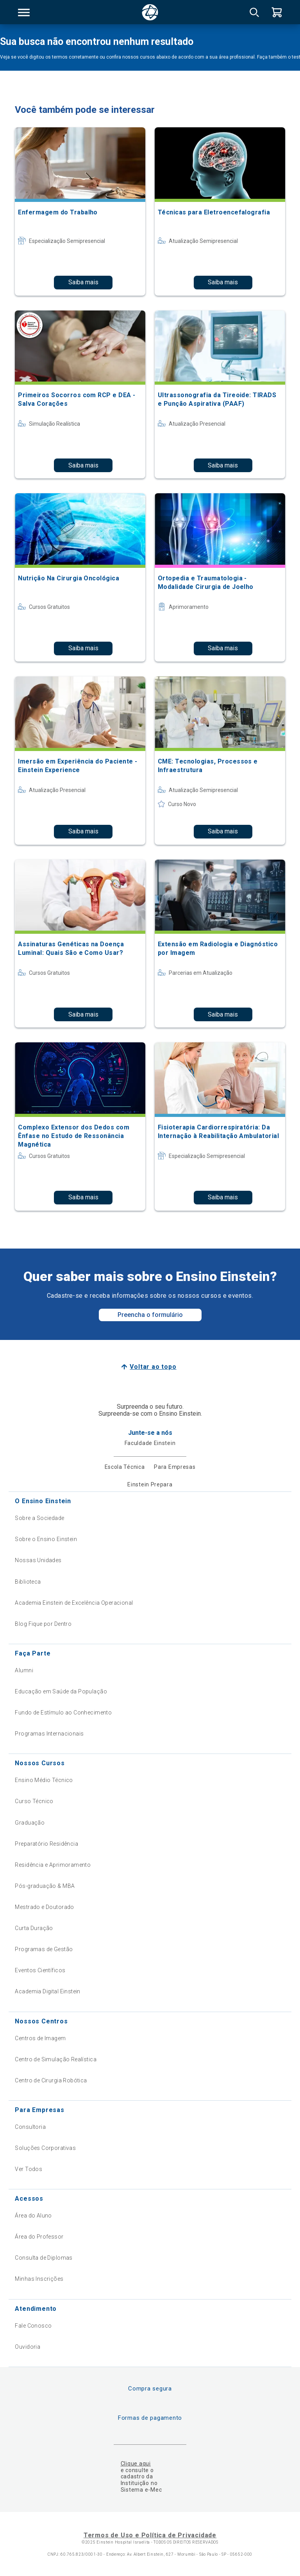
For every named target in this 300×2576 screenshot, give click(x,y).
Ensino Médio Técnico (44, 1780)
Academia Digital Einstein (47, 1991)
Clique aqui (136, 2463)
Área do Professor (39, 2236)
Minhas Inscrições (39, 2279)
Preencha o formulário (150, 1314)
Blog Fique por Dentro (43, 1624)
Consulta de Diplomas (43, 2258)
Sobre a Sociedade (39, 1518)
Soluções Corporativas (45, 2148)
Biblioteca (28, 1582)
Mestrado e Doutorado (44, 1907)
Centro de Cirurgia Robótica (51, 2080)
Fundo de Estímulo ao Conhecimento (63, 1712)
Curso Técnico (34, 1801)
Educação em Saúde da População (61, 1691)
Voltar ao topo (153, 1366)
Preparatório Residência (46, 1844)
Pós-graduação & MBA (45, 1886)
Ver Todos (28, 2169)
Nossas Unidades (38, 1560)
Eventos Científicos (40, 1970)
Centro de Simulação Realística (55, 2059)
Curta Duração (34, 1928)
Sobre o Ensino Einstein (46, 1539)
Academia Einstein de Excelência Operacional (74, 1603)
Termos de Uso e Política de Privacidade (150, 2535)
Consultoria (30, 2127)
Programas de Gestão (44, 1949)
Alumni (24, 1670)
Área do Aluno (33, 2215)
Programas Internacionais (49, 1733)
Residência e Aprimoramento (53, 1865)
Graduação (30, 1823)
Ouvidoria (27, 2347)
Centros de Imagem (40, 2038)
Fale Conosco (33, 2326)
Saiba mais (83, 282)
